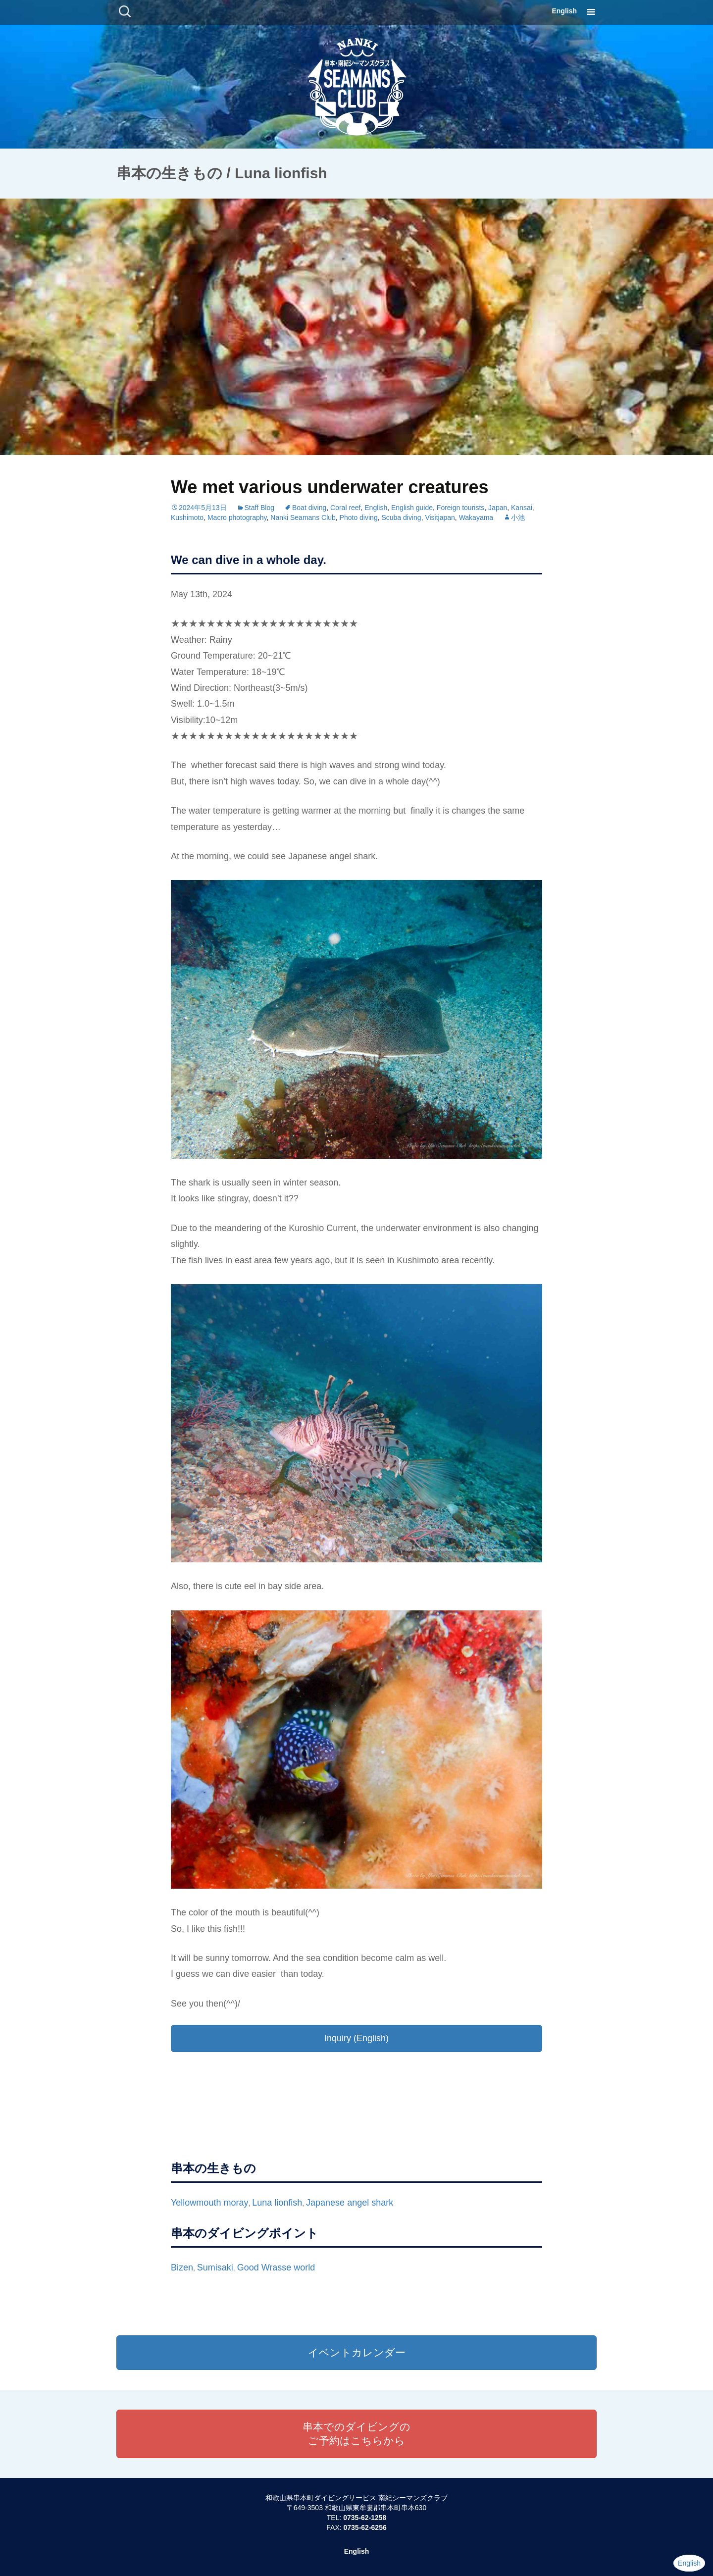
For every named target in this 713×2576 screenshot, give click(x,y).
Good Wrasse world (276, 2267)
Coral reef (345, 508)
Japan (497, 508)
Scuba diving (401, 517)
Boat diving (309, 508)
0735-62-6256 (365, 2527)
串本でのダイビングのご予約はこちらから (356, 2433)
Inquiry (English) (356, 2038)
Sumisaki (215, 2267)
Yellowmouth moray (209, 2203)
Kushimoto (187, 517)
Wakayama (476, 517)
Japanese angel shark (349, 2203)
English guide (412, 508)
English (564, 11)
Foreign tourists (460, 508)
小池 (518, 517)
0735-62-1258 (364, 2518)
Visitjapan (440, 517)
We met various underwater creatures (330, 487)
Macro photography (237, 517)
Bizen (182, 2267)
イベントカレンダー (357, 2352)
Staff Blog (259, 508)
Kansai (521, 508)
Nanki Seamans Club (303, 517)
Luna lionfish (277, 2203)
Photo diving (359, 517)
